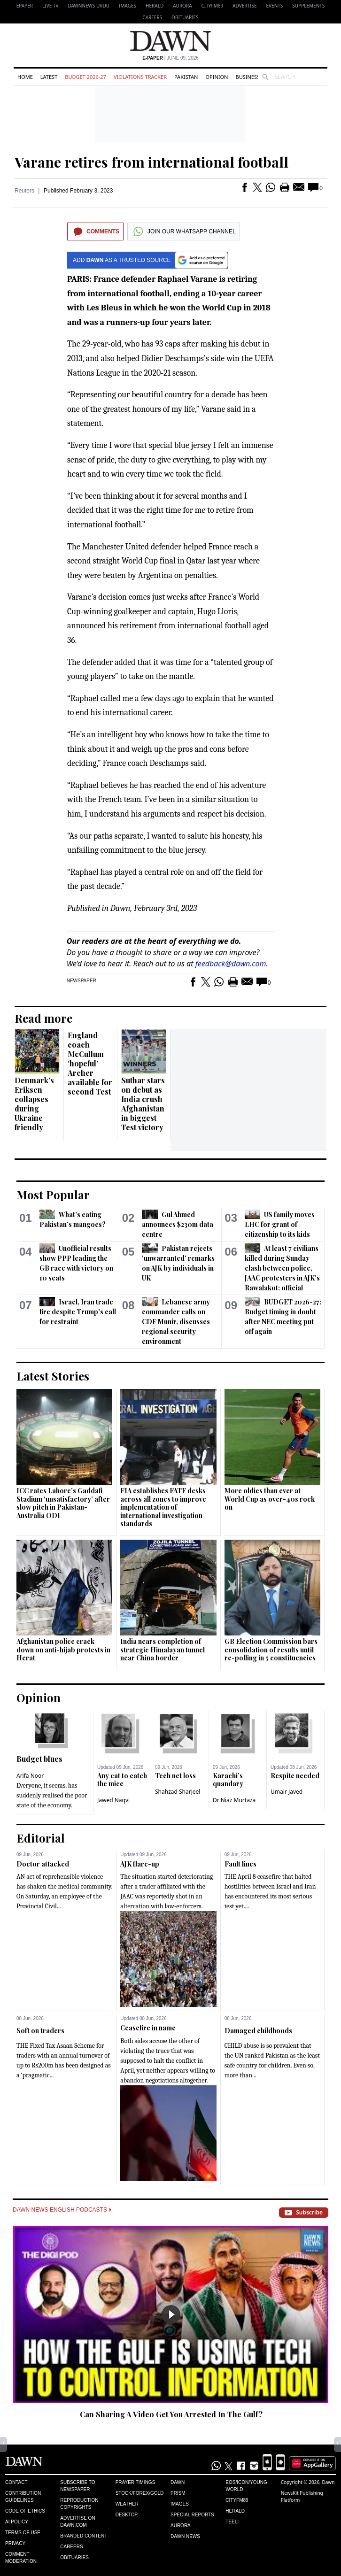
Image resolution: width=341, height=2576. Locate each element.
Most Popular (53, 1194)
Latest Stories (52, 1375)
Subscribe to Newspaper (77, 2486)
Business (247, 76)
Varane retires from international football (151, 162)
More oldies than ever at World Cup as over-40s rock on (270, 1499)
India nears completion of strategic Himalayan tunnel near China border (162, 1649)
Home (25, 76)
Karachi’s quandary (228, 1780)
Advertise (244, 5)
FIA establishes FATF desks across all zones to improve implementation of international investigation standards (163, 1507)
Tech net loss (175, 1775)
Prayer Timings (135, 2482)
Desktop (127, 2514)
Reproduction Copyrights (79, 2504)
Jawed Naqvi (113, 1800)
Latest (48, 76)
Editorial (40, 1837)
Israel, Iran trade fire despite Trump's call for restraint (77, 1311)
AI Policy (16, 2521)
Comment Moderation (21, 2558)
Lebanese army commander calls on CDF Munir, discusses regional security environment (176, 1321)
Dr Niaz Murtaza (234, 1800)
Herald (154, 5)
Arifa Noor (30, 1776)
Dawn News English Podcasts (62, 2209)
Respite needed (295, 1775)
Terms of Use (22, 2532)
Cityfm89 (236, 2500)
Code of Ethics (25, 2511)
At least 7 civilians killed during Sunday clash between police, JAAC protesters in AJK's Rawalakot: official (282, 1268)
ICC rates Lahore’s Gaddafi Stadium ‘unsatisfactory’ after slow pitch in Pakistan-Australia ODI (63, 1503)
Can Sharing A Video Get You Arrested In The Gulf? (171, 2414)
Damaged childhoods (258, 2030)
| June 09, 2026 (170, 58)
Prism (178, 2493)
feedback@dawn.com (230, 963)
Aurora (182, 5)
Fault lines (240, 1863)
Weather (127, 2504)
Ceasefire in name (148, 2027)
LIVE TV (50, 5)
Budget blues (39, 1759)
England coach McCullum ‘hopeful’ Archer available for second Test (90, 1063)
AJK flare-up (139, 1863)
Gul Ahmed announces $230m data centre (177, 1224)
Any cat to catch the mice (122, 1780)
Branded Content (83, 2535)
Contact (16, 2482)
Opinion (216, 76)
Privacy (15, 2543)
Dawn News (185, 2536)
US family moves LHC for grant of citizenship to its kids (280, 1224)
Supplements (308, 5)
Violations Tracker (140, 76)
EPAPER (24, 5)
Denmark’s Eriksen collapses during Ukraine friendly (34, 1103)
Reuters (24, 190)
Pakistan (186, 76)
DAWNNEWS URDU (88, 5)
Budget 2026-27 (85, 76)
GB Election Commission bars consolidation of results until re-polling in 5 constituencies (271, 1649)
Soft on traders (40, 2030)
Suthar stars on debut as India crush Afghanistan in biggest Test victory (143, 1103)
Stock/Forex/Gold (140, 2493)
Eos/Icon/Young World (246, 2486)
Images (127, 5)
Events (274, 5)
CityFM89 (213, 5)
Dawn (177, 2482)
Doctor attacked (42, 1863)
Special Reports (192, 2514)
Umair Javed (286, 1792)
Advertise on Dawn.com (77, 2521)
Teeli (232, 2521)
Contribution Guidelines (23, 2497)
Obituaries (185, 17)
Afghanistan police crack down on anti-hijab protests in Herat (63, 1649)
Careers (152, 17)
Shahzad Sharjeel (177, 1792)
